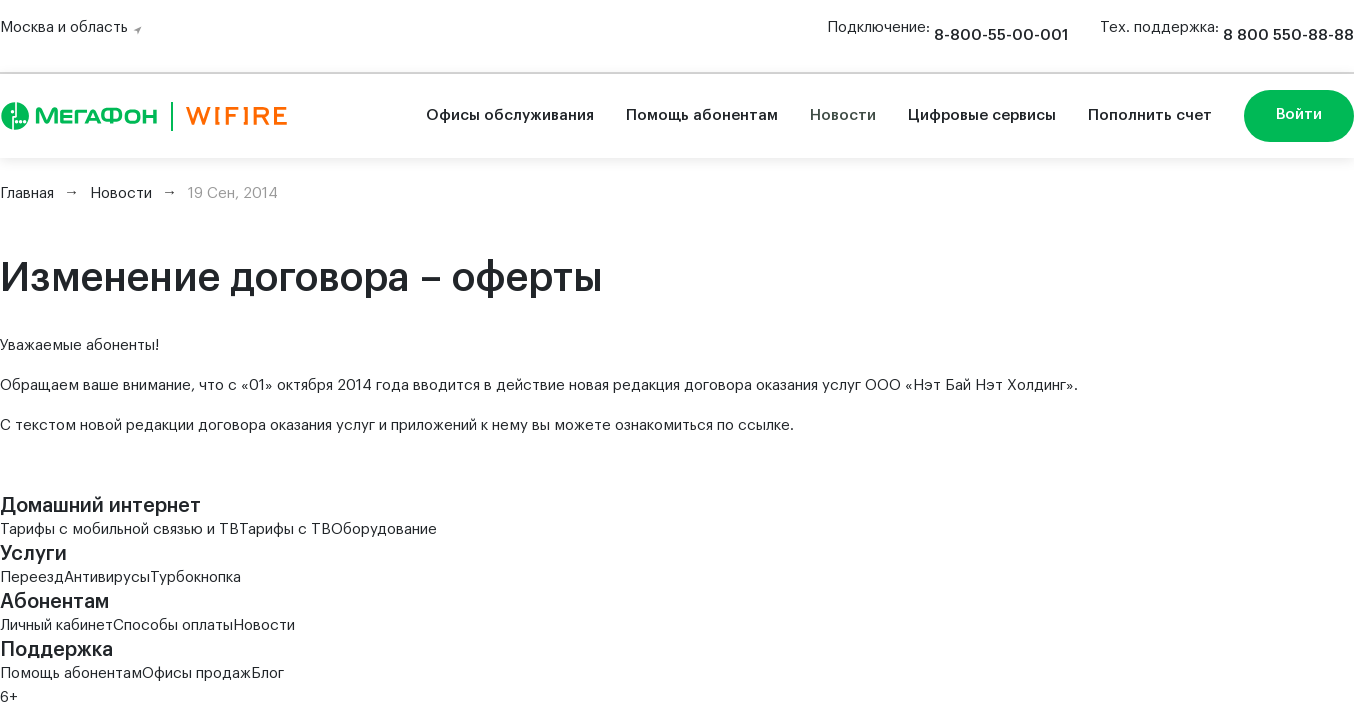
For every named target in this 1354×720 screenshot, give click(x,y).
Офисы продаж (196, 673)
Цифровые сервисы (982, 115)
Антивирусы (107, 577)
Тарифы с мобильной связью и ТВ (119, 529)
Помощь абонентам (702, 115)
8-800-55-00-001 (1001, 35)
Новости (843, 115)
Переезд (32, 577)
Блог (267, 673)
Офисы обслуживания (510, 115)
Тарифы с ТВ (285, 529)
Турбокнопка (195, 577)
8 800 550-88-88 (1288, 35)
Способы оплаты (173, 625)
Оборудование (384, 529)
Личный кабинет (56, 625)
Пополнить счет (1150, 115)
